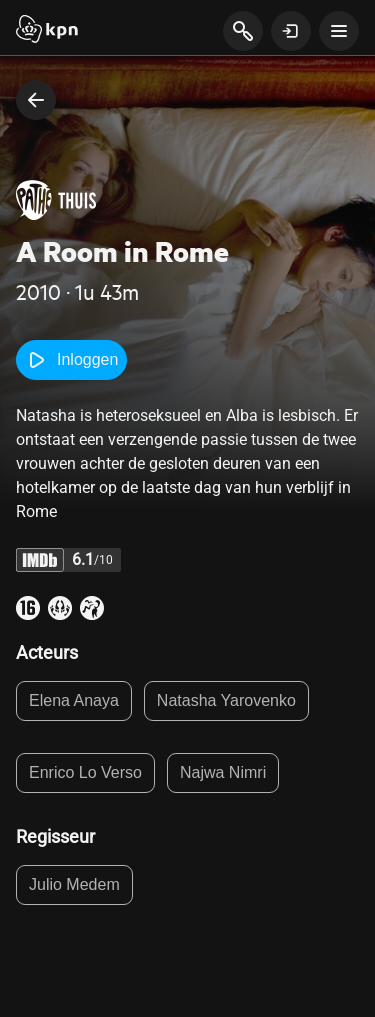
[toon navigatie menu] (339, 31)
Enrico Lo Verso (85, 772)
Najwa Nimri (223, 772)
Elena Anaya (74, 700)
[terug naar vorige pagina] (36, 100)
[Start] (47, 31)
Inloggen (71, 360)
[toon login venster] (291, 31)
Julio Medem (74, 884)
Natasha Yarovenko (226, 700)
